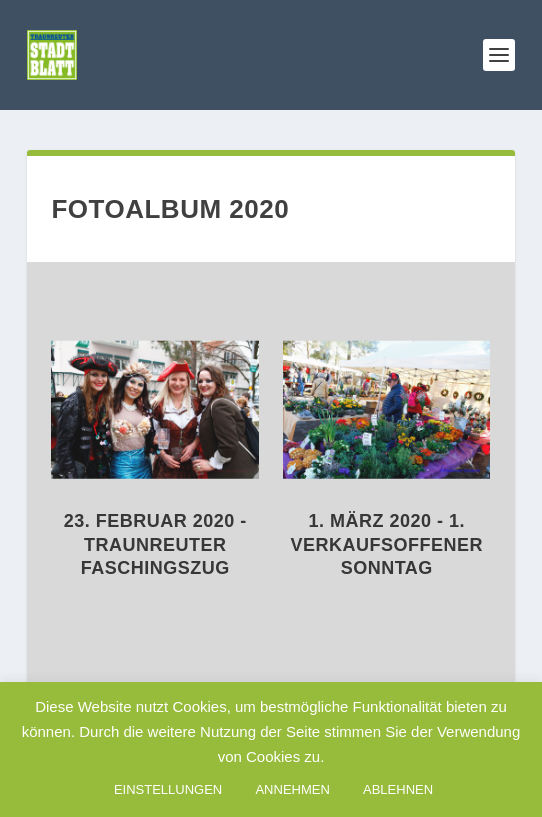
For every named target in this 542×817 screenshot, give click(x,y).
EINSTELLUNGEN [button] (168, 789)
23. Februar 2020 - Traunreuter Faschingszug (155, 544)
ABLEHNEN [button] (398, 789)
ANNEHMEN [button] (292, 789)
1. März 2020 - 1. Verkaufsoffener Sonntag (387, 544)
